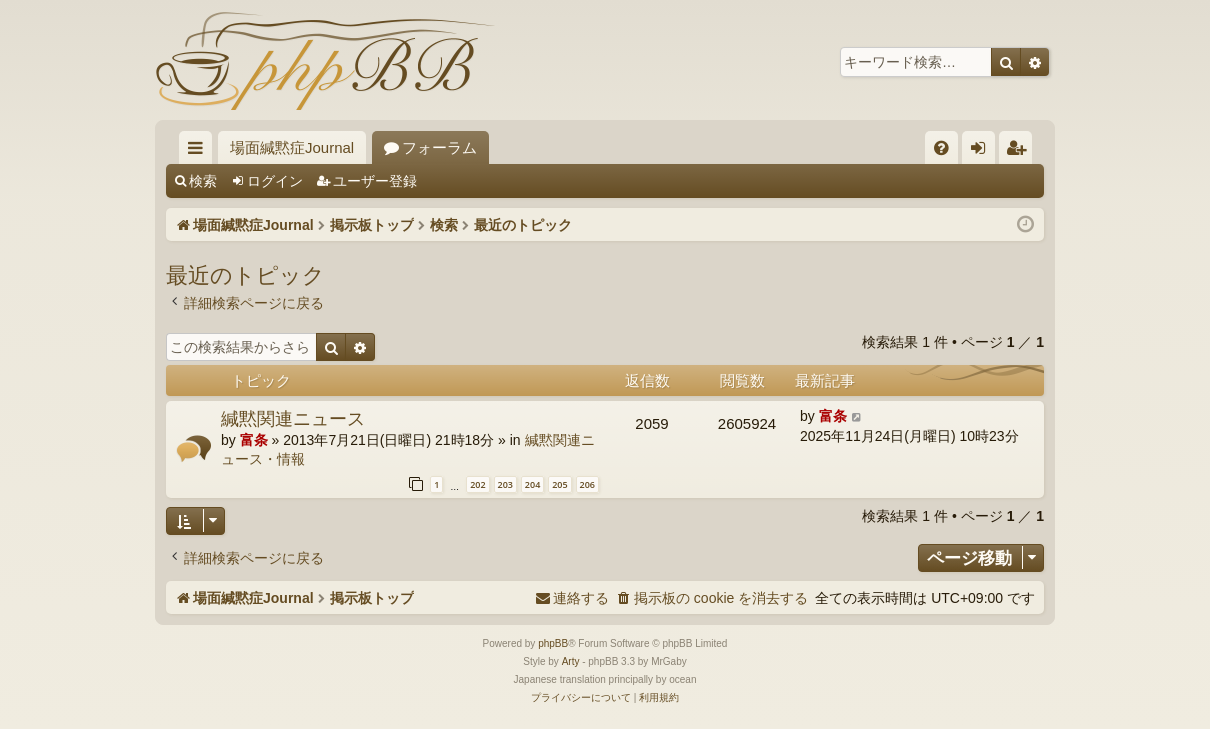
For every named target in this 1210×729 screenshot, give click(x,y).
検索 (203, 181)
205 (559, 484)
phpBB (553, 643)
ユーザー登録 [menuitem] (1020, 151)
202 (477, 484)
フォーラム (439, 147)
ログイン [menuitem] (983, 151)
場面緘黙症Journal (292, 147)
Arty (571, 661)
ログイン (275, 181)
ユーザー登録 (375, 181)
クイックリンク (199, 151)
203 (505, 484)
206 (587, 484)
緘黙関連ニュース (293, 418)
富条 (254, 440)
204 (532, 484)
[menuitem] (941, 147)
